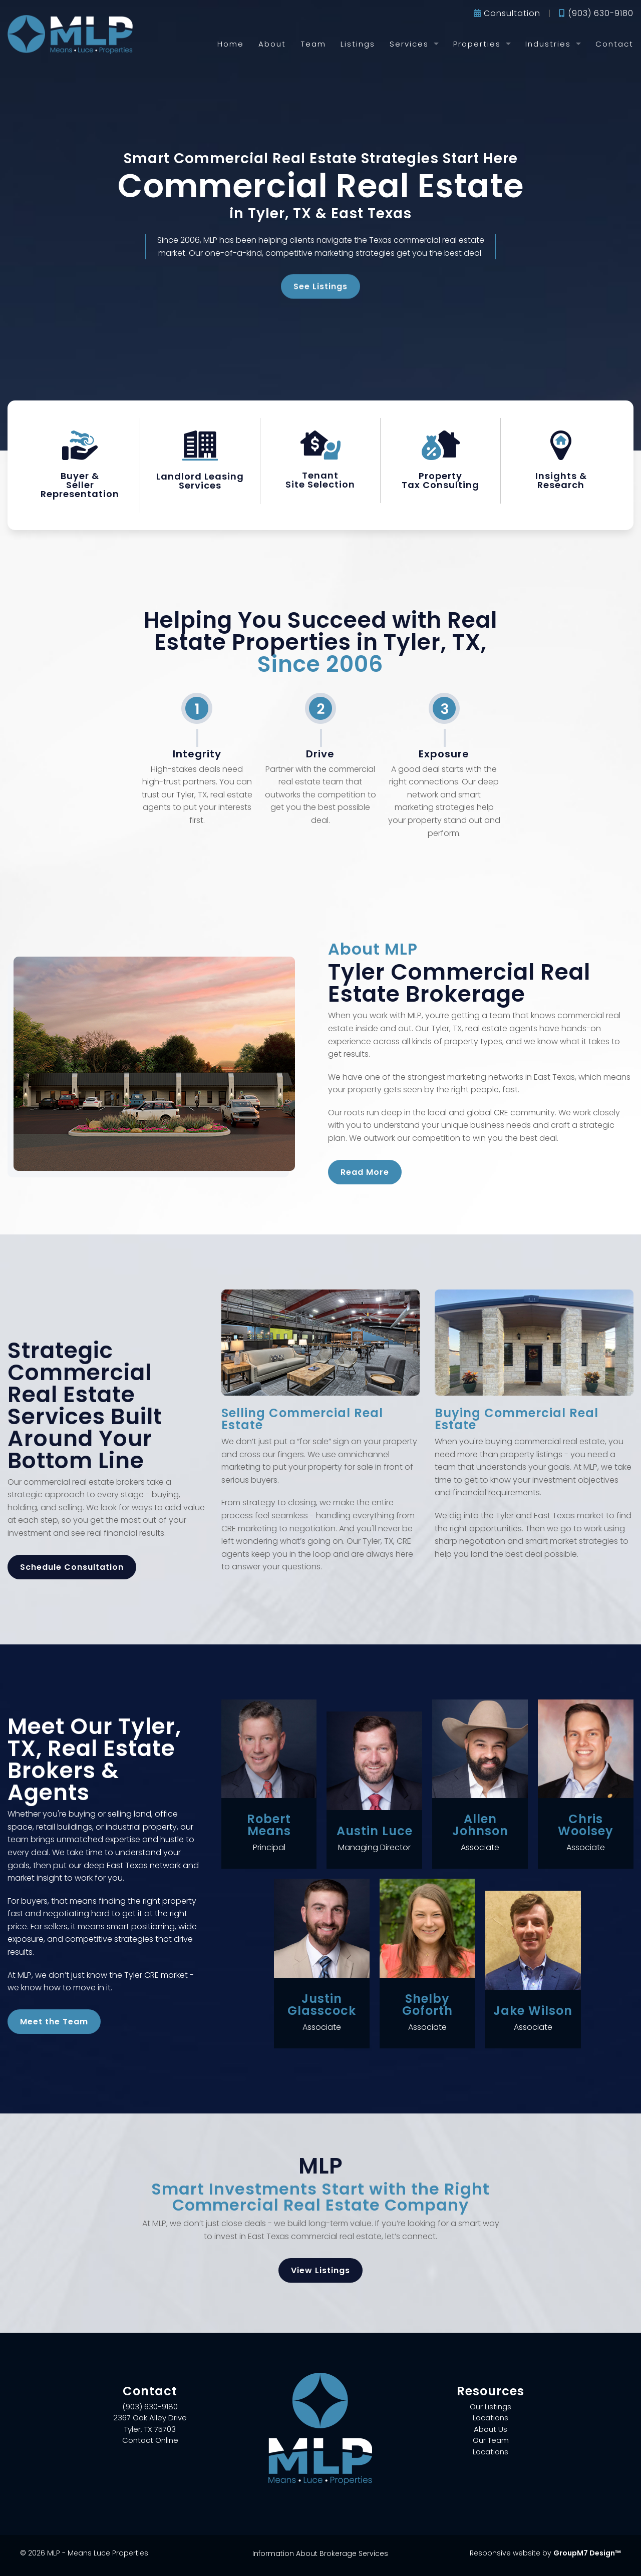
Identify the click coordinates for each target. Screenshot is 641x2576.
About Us (490, 2429)
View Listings (320, 2270)
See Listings (320, 282)
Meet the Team (54, 2021)
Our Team (491, 2440)
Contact (614, 44)
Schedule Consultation (72, 1567)
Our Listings (490, 2406)
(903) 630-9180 (596, 13)
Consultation (507, 13)
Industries (548, 44)
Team (313, 44)
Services (409, 44)
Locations (490, 2417)
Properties (477, 44)
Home (230, 44)
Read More (365, 1172)
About (272, 44)
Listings (358, 44)
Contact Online (150, 2440)
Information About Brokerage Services (320, 2553)
